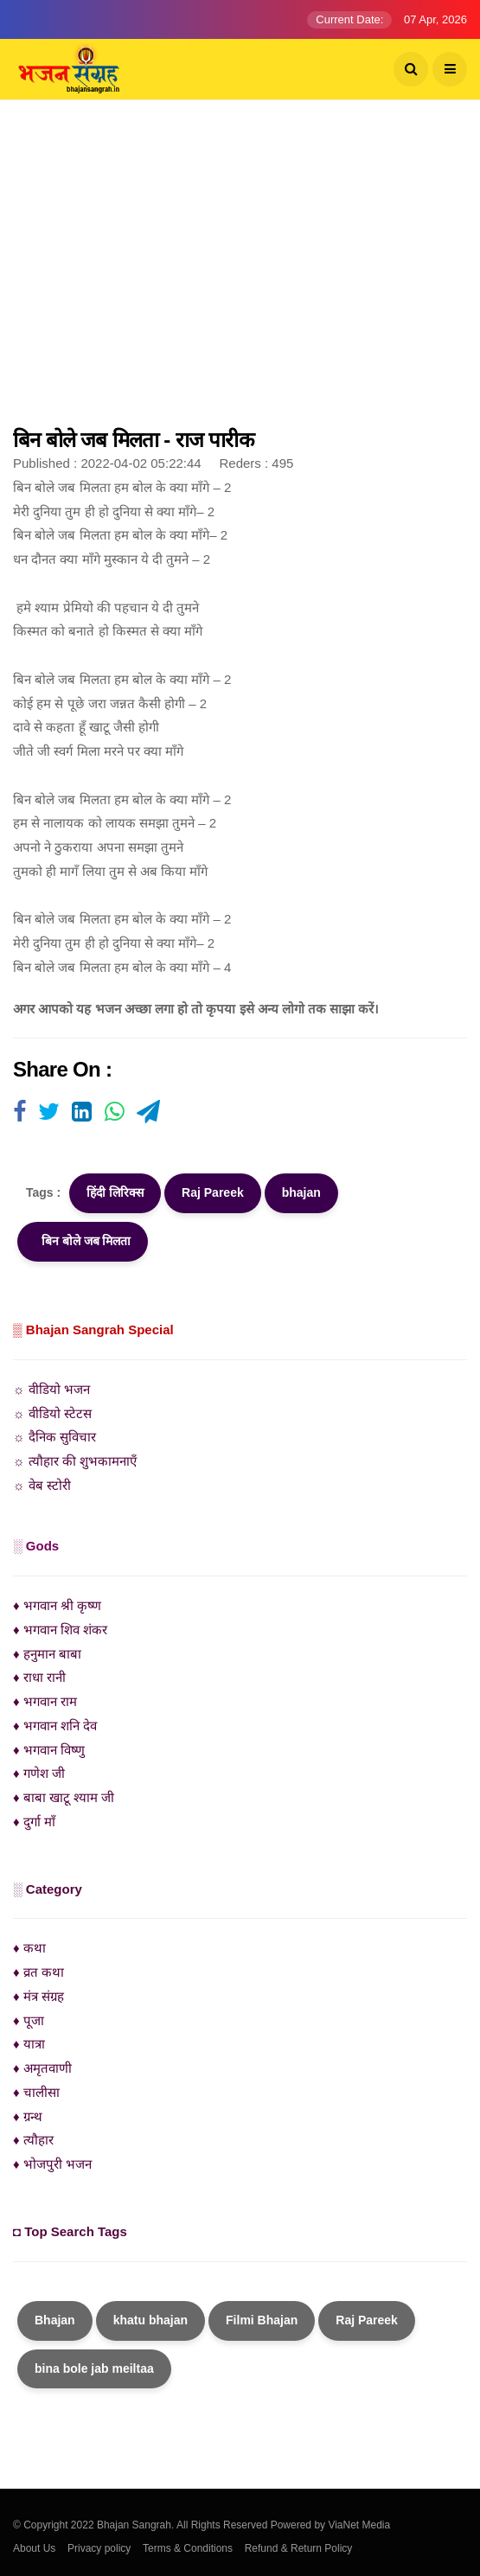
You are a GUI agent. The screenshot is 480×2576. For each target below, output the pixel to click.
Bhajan (55, 2320)
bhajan (301, 1192)
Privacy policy (99, 2548)
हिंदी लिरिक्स (115, 1192)
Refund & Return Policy (299, 2548)
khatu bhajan (150, 2320)
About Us (34, 2548)
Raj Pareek (213, 1192)
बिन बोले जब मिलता (83, 1241)
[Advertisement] (240, 272)
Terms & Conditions (188, 2548)
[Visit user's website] (19, 1113)
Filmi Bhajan (262, 2320)
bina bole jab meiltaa (94, 2368)
